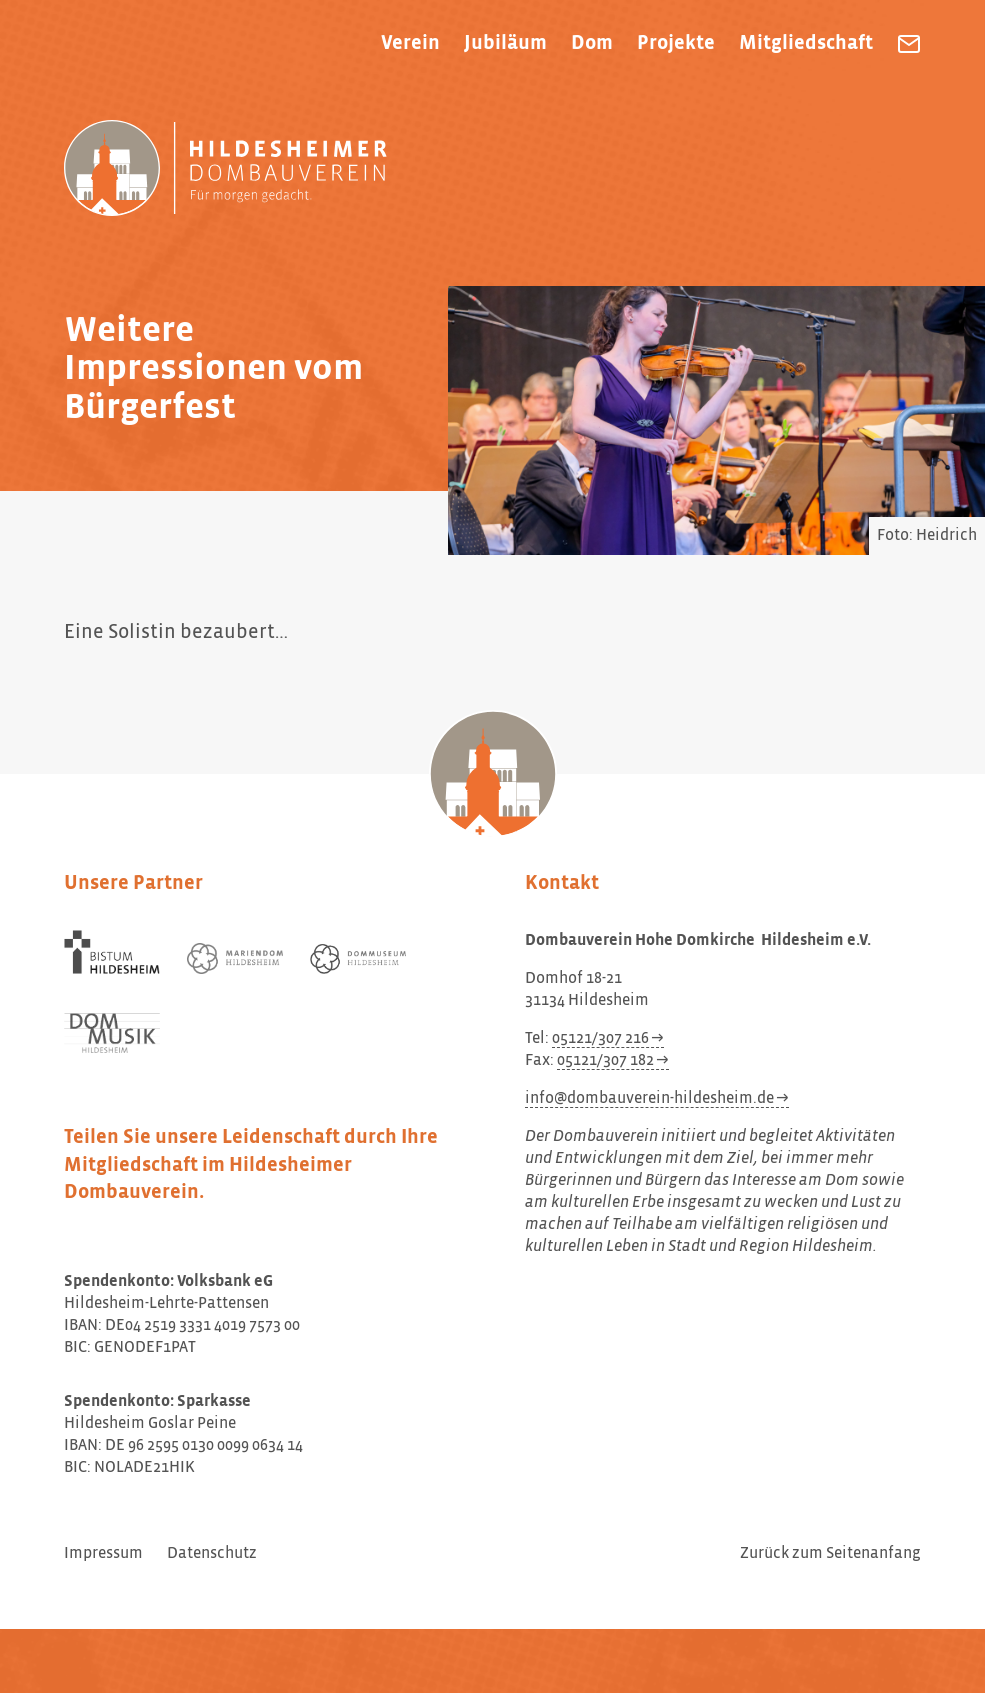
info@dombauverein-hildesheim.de (649, 1099)
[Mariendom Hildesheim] (235, 958)
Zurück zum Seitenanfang (830, 1554)
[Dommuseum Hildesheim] (358, 959)
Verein (410, 43)
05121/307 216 (600, 1039)
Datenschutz (212, 1554)
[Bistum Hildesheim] (112, 952)
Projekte (676, 43)
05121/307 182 (605, 1061)
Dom (592, 43)
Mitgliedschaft (806, 43)
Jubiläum (505, 43)
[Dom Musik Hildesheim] (112, 1033)
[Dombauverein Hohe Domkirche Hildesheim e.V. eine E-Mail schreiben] (909, 44)
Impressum (103, 1554)
